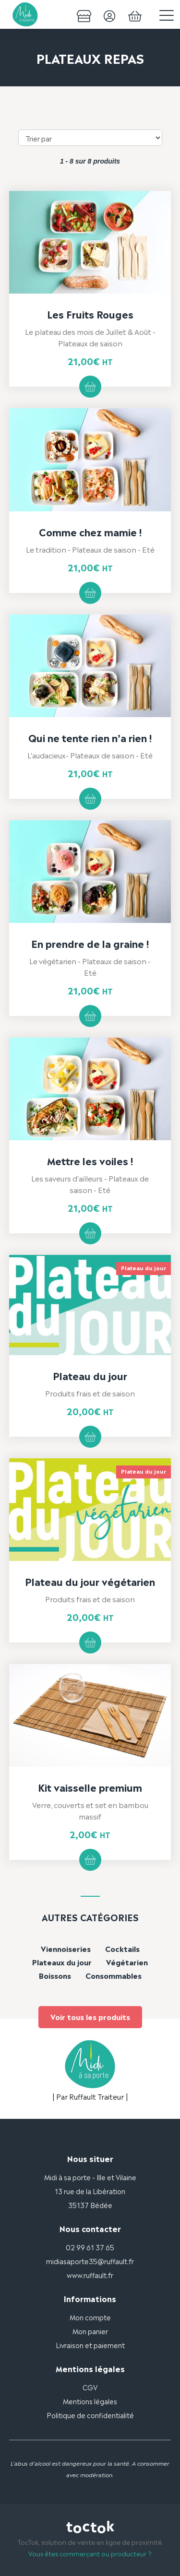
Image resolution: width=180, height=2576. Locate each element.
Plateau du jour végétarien (90, 1581)
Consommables (113, 1975)
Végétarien (127, 1961)
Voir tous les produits (90, 2016)
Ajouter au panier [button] (90, 387)
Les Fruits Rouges (90, 314)
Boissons (55, 1975)
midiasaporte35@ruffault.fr (90, 2261)
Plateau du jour (90, 1375)
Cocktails (122, 1948)
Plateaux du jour (62, 1961)
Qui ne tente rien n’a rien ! (90, 737)
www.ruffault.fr (90, 2274)
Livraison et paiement (90, 2345)
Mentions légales (90, 2401)
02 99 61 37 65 (90, 2247)
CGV (90, 2387)
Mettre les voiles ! (90, 1160)
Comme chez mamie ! (90, 531)
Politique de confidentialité (90, 2415)
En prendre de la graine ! (90, 943)
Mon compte (90, 2317)
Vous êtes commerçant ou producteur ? (90, 2553)
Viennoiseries (66, 1948)
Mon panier (90, 2331)
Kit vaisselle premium (90, 1787)
